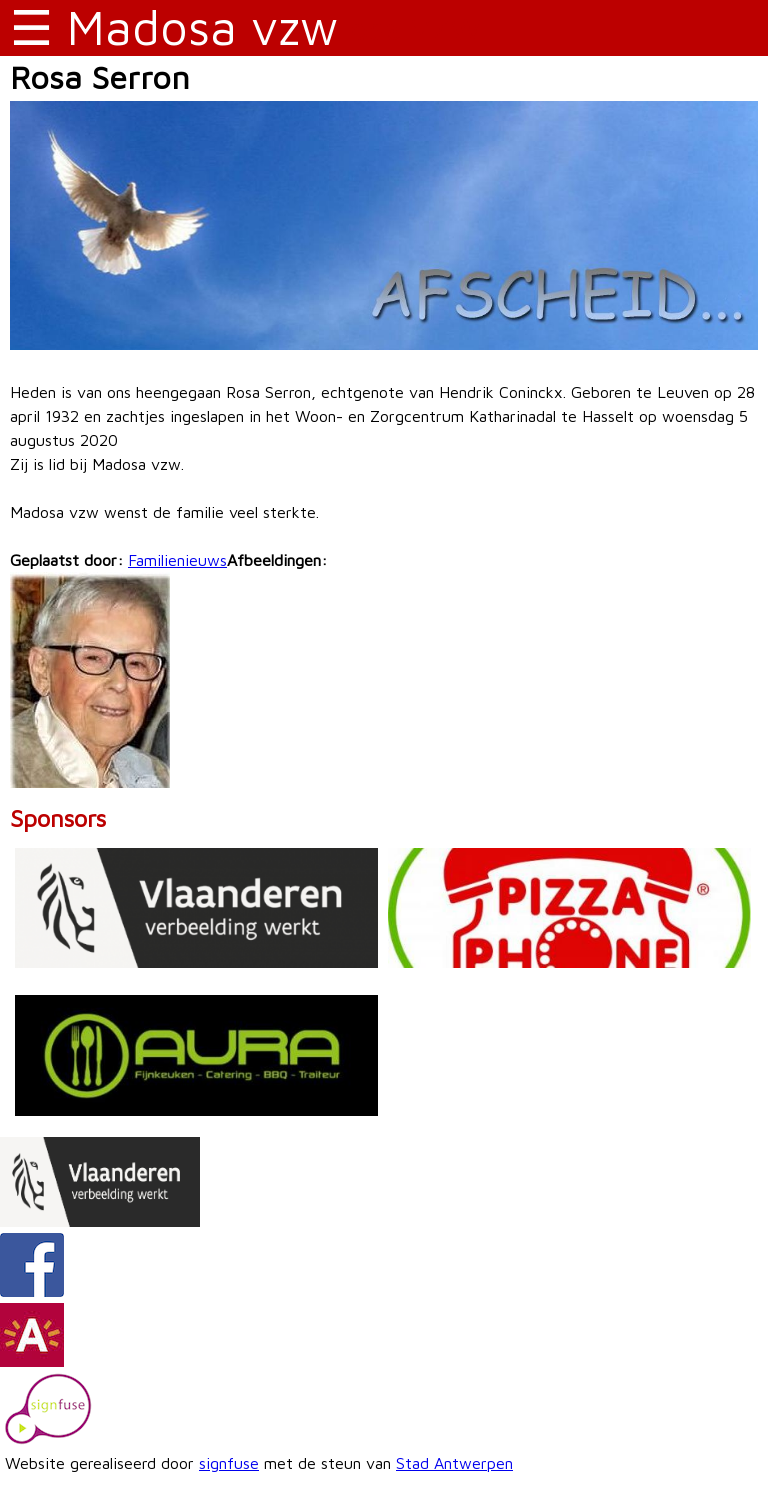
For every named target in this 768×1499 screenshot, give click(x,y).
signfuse (229, 1463)
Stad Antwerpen (454, 1463)
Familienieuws (177, 560)
